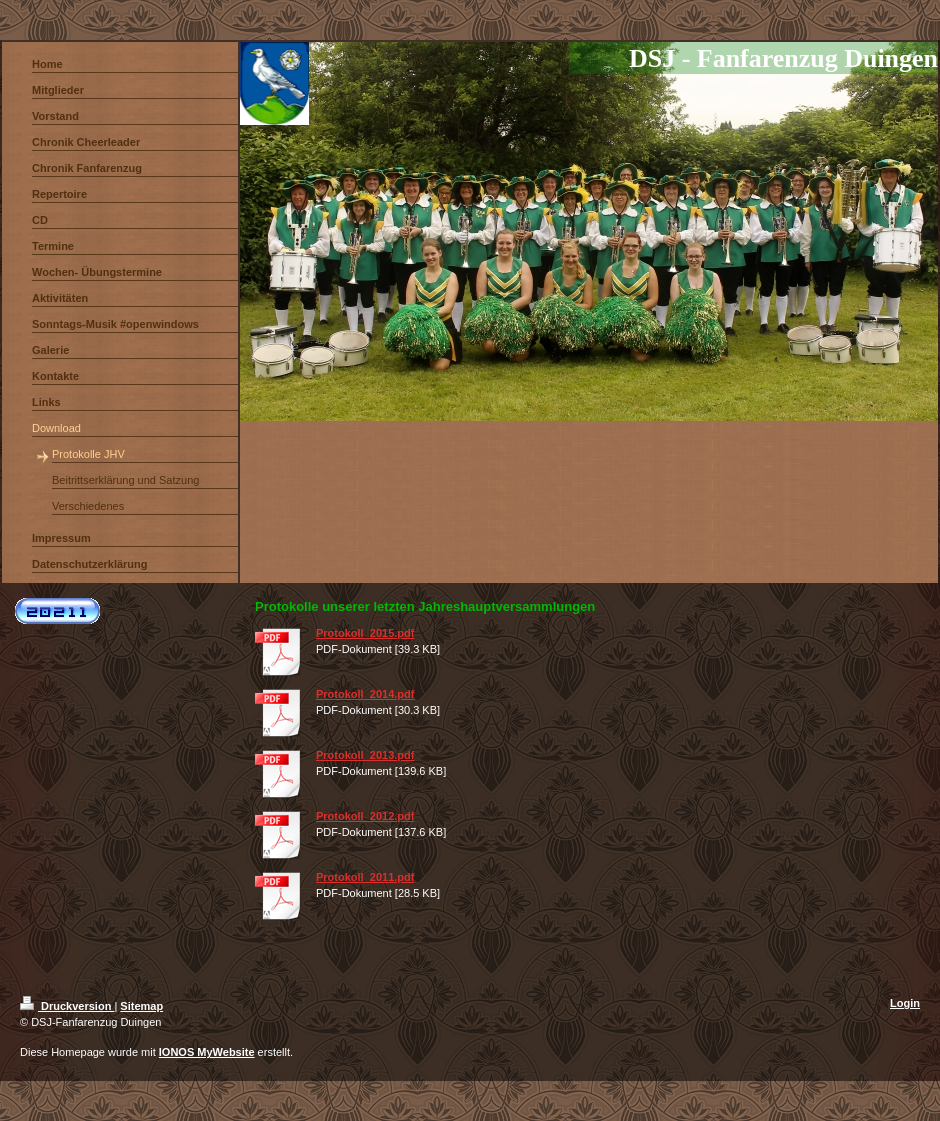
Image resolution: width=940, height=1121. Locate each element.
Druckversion (67, 1006)
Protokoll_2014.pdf (365, 694)
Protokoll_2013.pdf (365, 755)
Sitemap (141, 1006)
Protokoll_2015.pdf (365, 633)
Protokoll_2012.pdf (365, 816)
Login (905, 1003)
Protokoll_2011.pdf (365, 877)
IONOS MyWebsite (207, 1052)
